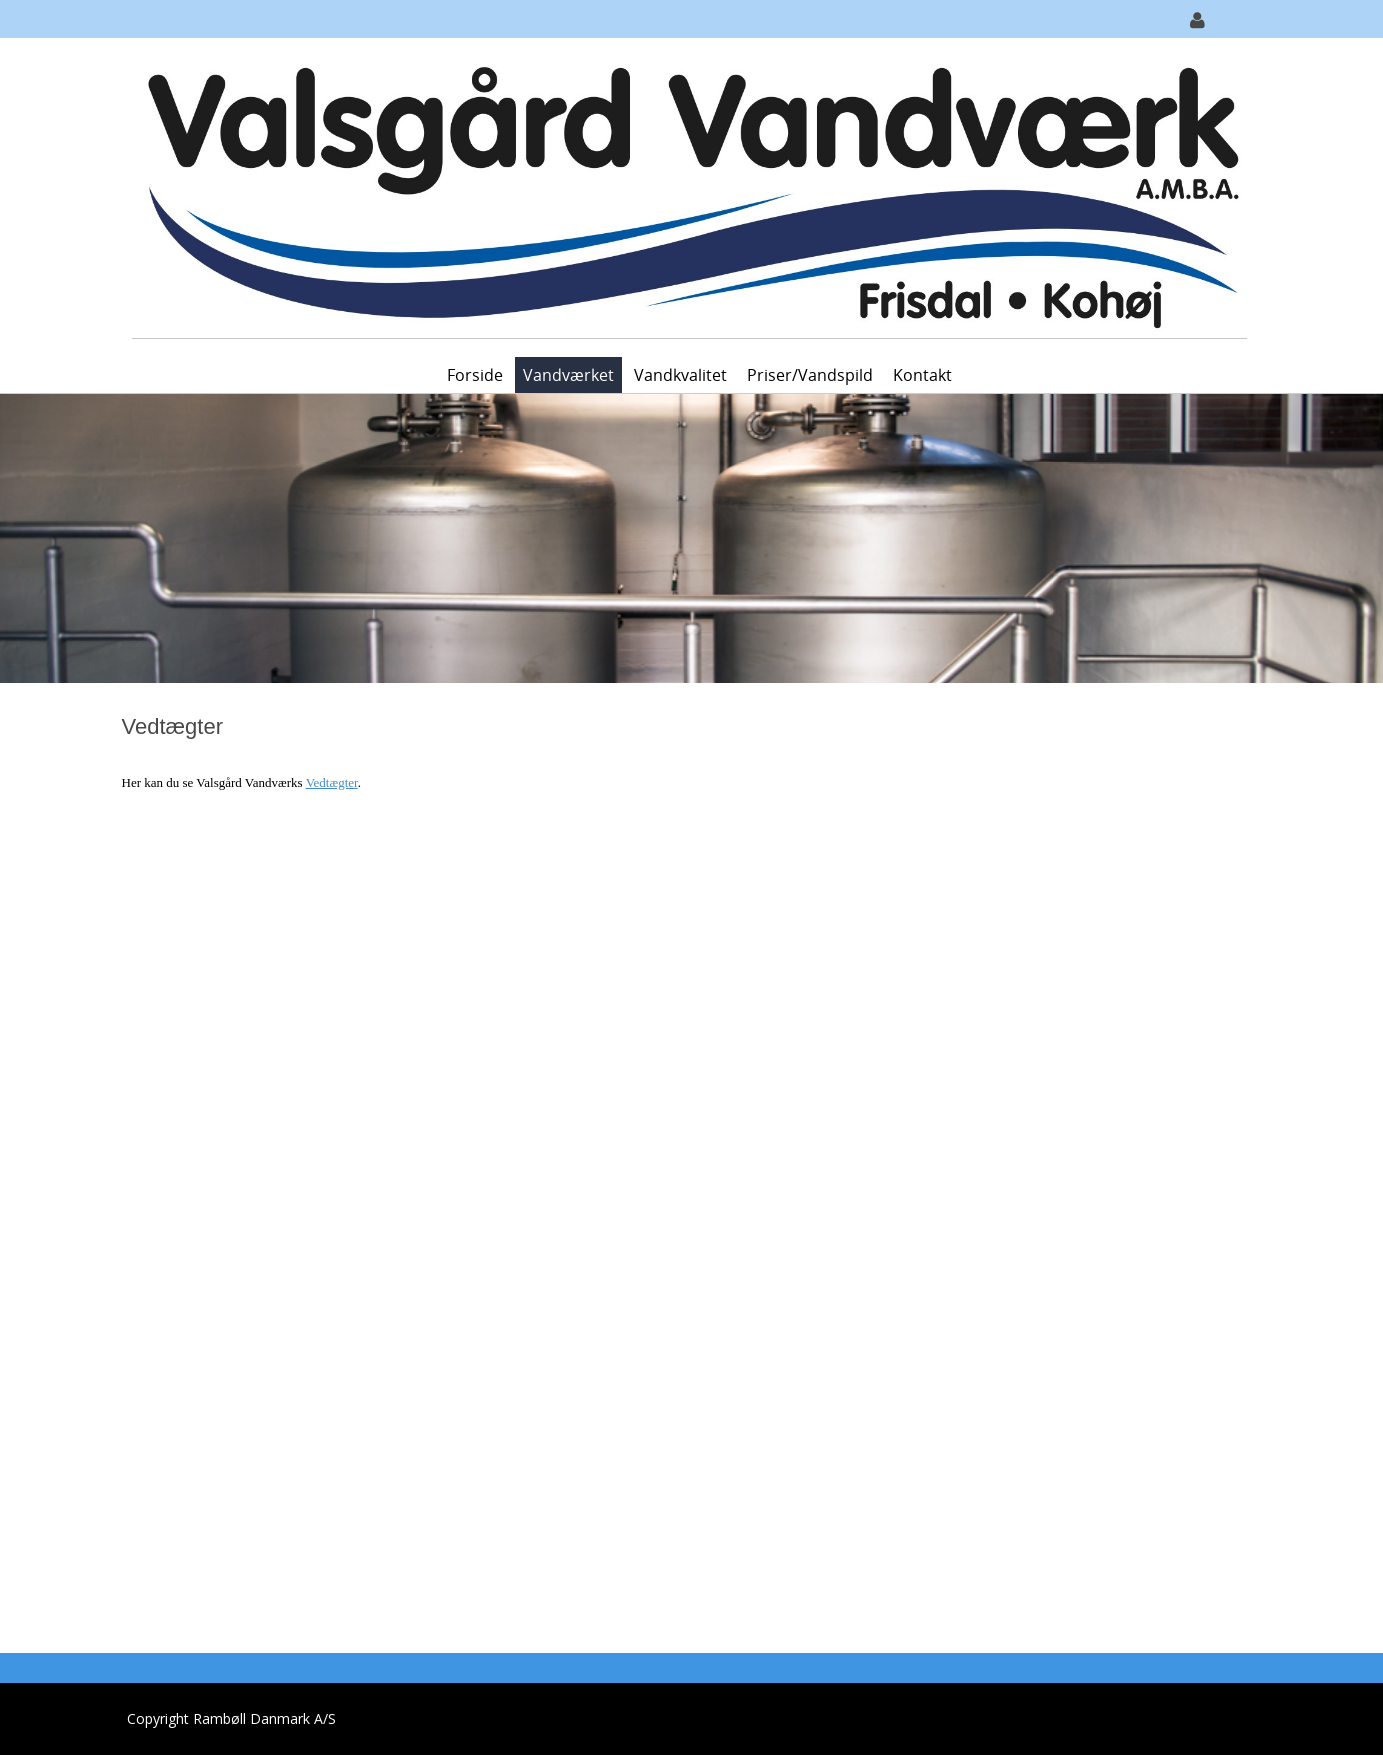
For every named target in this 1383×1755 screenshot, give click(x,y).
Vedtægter (332, 782)
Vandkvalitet (680, 375)
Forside (475, 375)
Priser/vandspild (810, 375)
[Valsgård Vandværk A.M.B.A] (684, 195)
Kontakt (922, 375)
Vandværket (568, 375)
